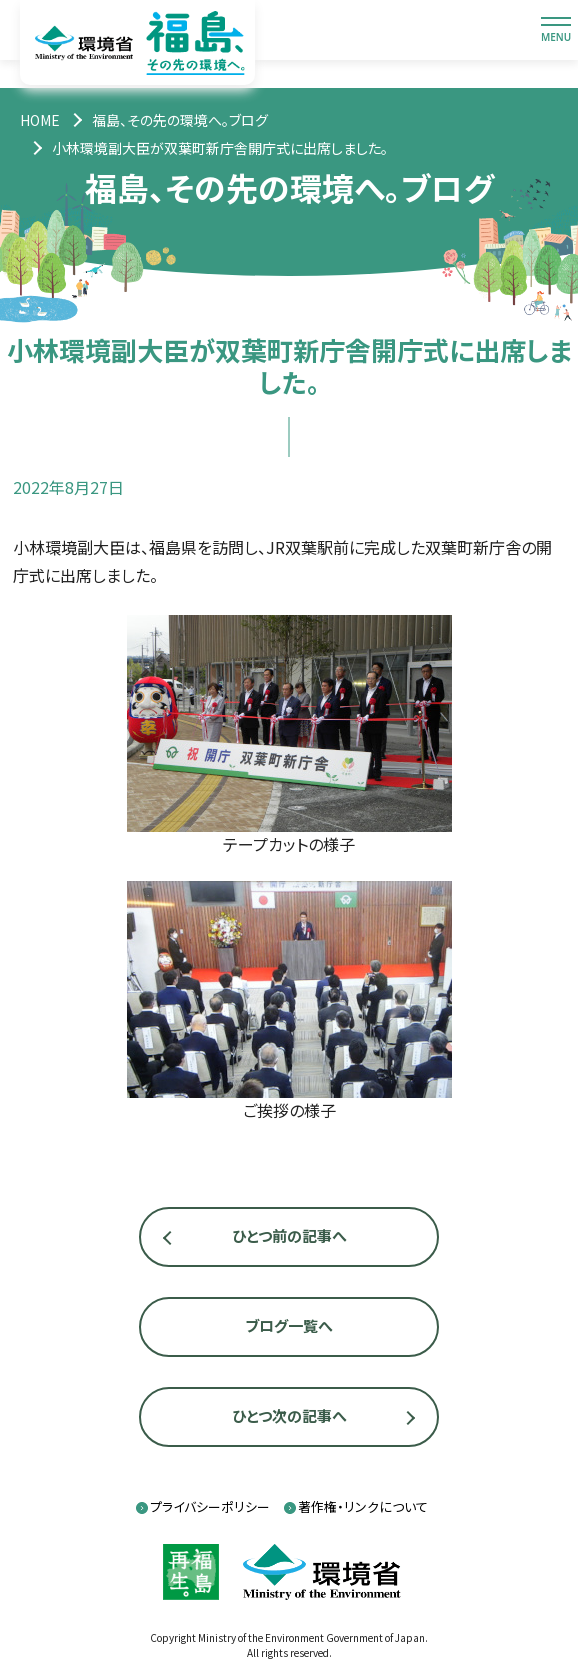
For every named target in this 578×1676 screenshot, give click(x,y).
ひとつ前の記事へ (289, 1235)
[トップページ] (40, 120)
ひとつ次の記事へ (289, 1415)
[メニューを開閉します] (556, 30)
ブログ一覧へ (289, 1325)
